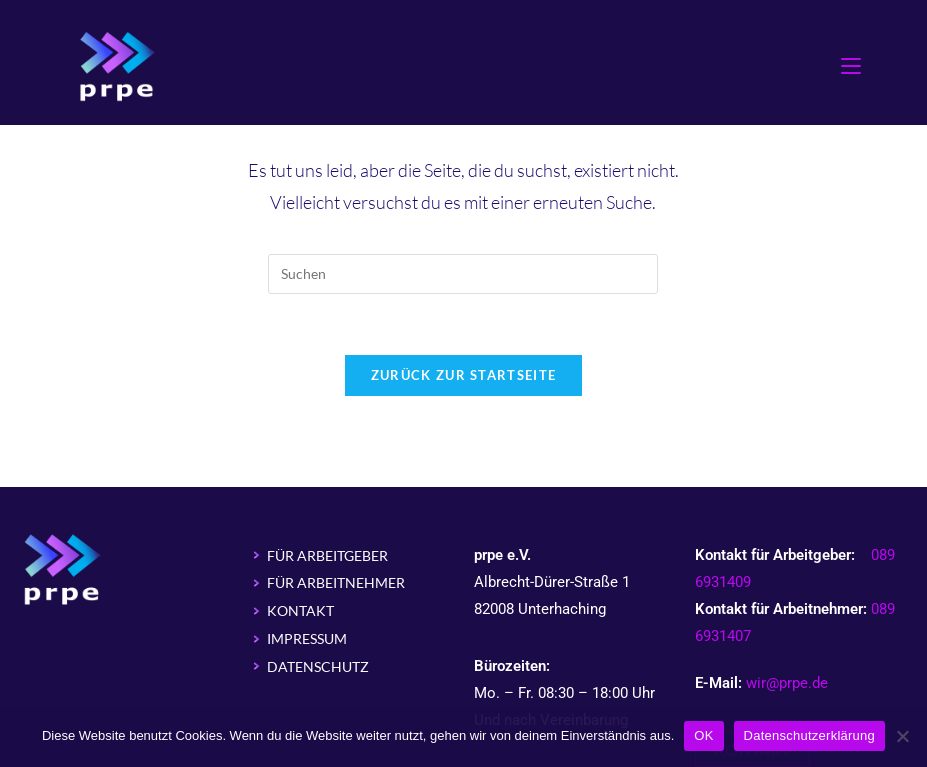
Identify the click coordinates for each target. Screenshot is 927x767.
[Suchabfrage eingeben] (463, 274)
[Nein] (902, 736)
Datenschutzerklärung (809, 735)
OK (703, 735)
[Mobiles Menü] (851, 64)
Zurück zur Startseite (463, 375)
